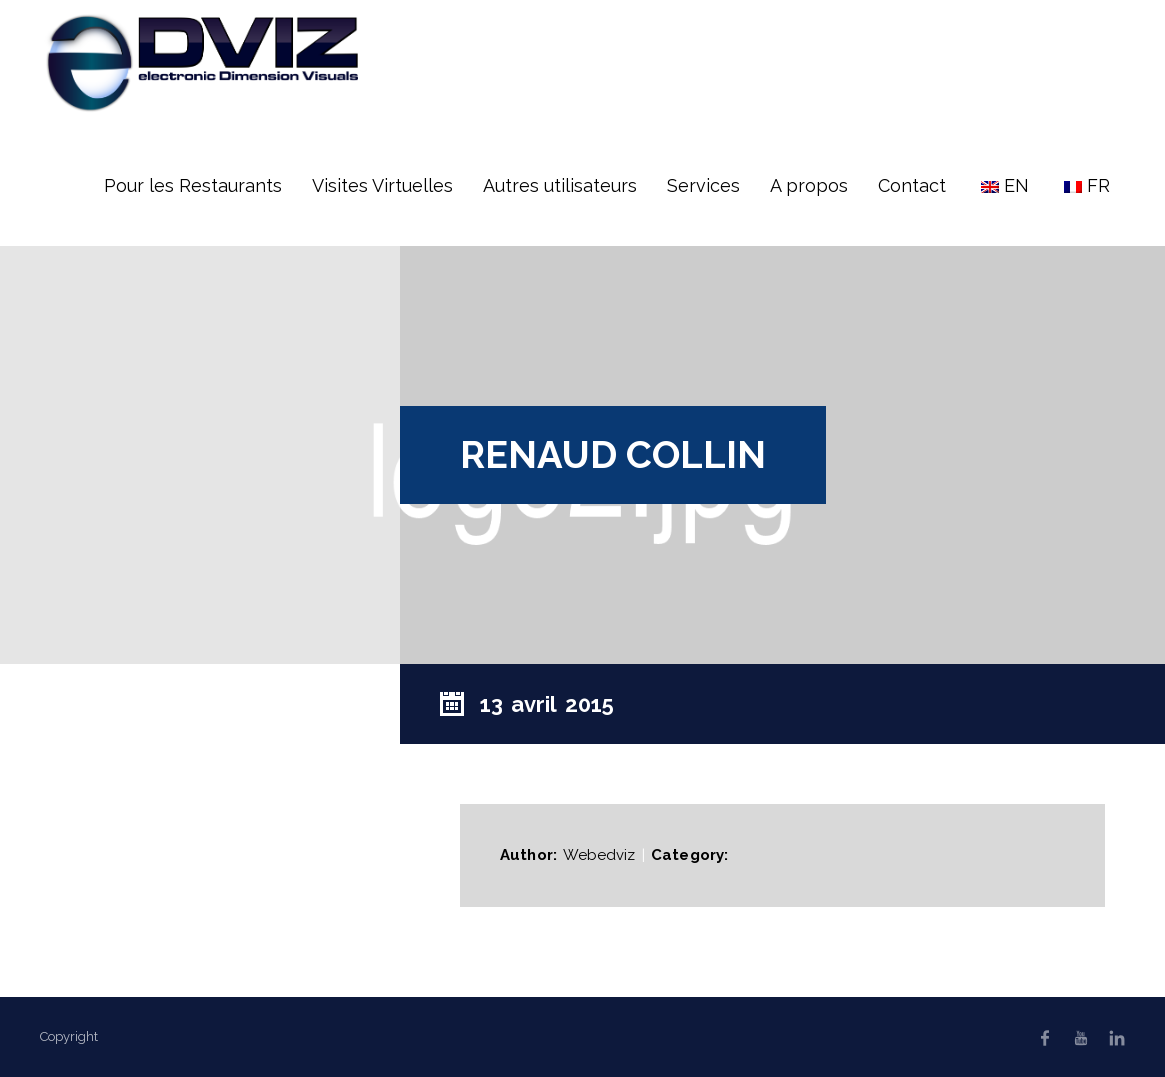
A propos (809, 185)
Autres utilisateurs (560, 185)
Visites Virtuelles (382, 185)
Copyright (69, 1036)
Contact (912, 185)
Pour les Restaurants (193, 185)
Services (703, 185)
